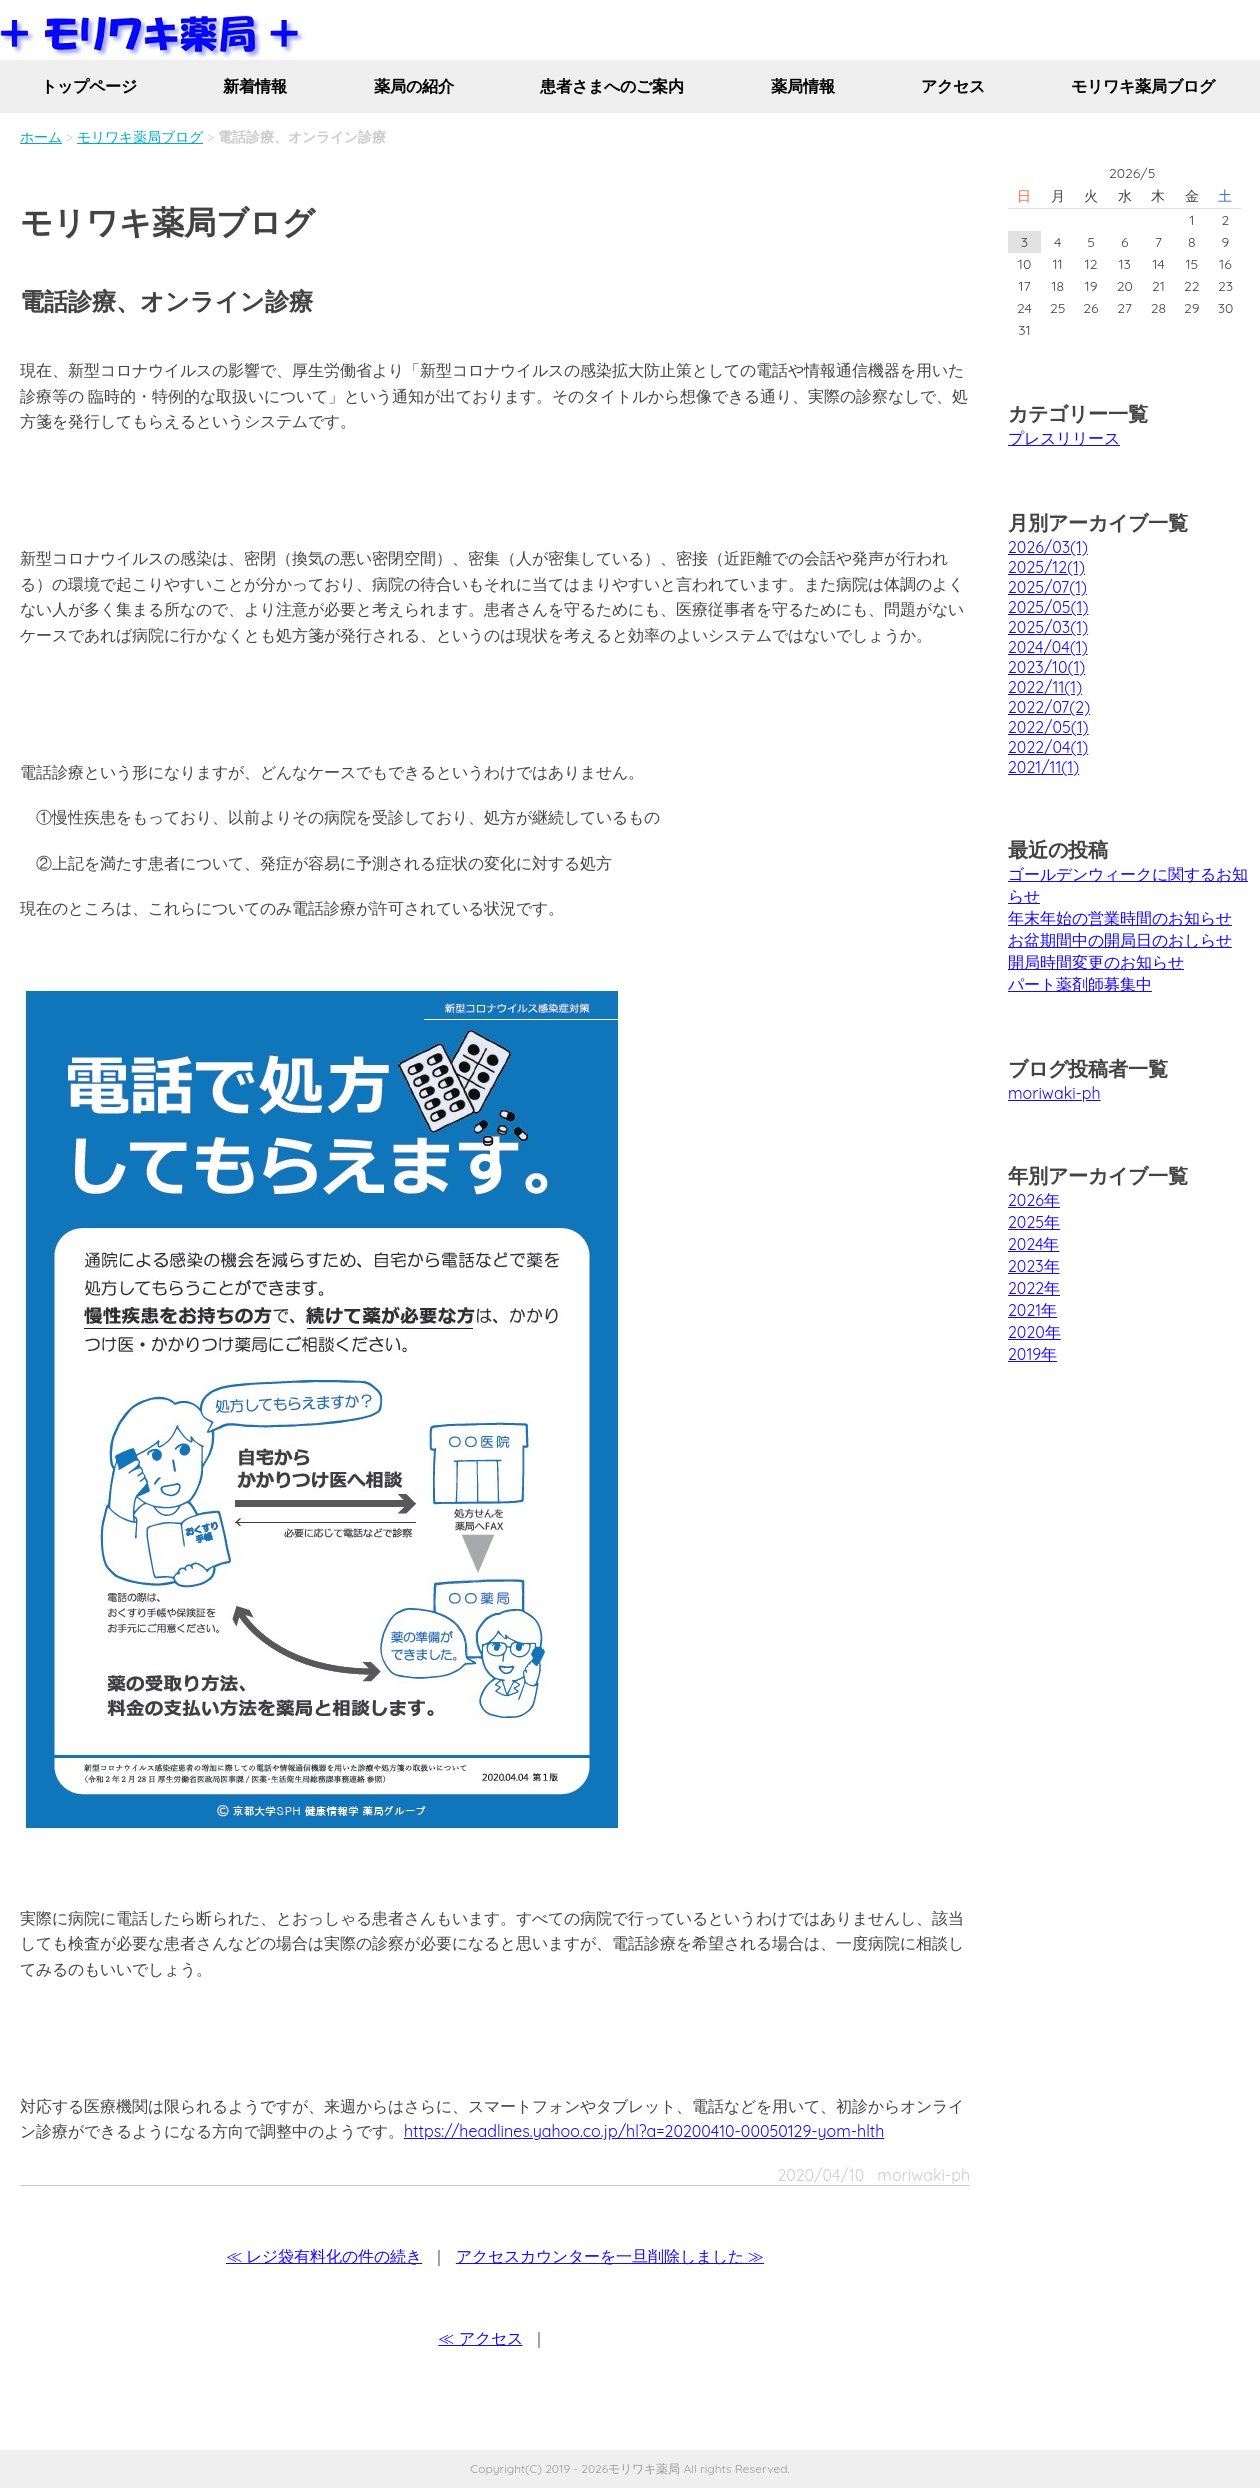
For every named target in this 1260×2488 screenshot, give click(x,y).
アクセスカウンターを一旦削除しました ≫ (610, 2256)
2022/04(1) (1048, 747)
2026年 (1034, 1200)
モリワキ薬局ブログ (1143, 86)
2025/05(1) (1048, 607)
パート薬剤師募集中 (1080, 984)
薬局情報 (803, 86)
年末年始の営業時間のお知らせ (1120, 918)
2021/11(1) (1043, 767)
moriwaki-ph (1054, 1093)
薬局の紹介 (414, 86)
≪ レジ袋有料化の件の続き (324, 2256)
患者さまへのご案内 (612, 86)
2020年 (1034, 1332)
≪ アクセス (480, 2338)
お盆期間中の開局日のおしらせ (1120, 940)
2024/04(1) (1048, 647)
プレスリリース (1064, 438)
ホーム (41, 137)
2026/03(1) (1048, 547)
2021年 (1032, 1310)
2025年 (1034, 1222)
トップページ (89, 86)
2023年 (1034, 1266)
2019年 (1032, 1354)
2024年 (1033, 1244)
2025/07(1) (1047, 587)
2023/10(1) (1046, 667)
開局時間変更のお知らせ (1096, 962)
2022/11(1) (1045, 687)
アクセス (953, 86)
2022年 (1034, 1288)
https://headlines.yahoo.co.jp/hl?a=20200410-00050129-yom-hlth (644, 2131)
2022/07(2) (1049, 707)
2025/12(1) (1046, 567)
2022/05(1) (1048, 727)
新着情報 (255, 86)
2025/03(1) (1048, 627)
